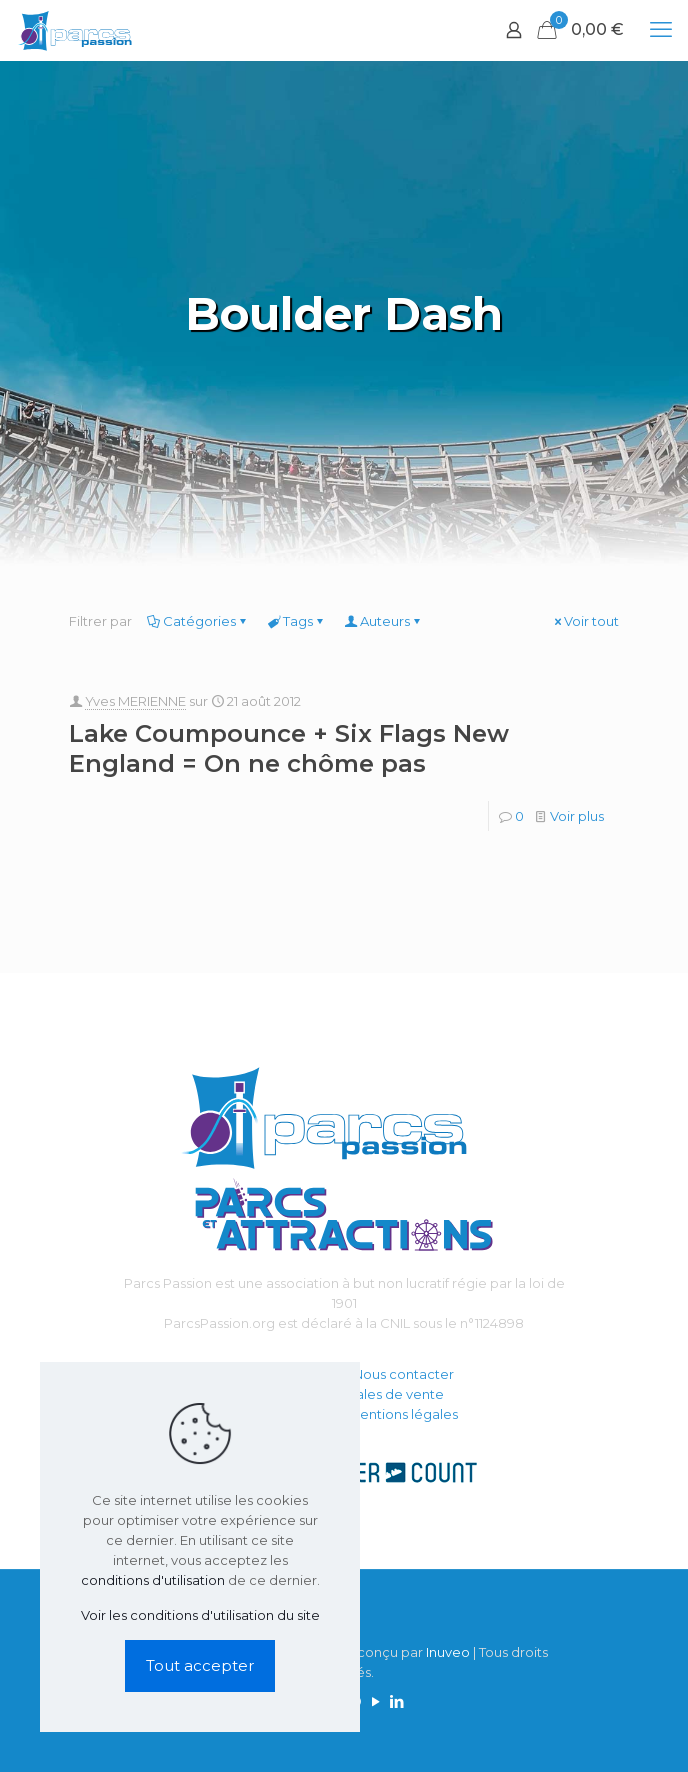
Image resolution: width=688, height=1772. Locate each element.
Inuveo (448, 1652)
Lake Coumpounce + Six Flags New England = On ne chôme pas (289, 748)
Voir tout (585, 621)
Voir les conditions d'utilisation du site (200, 1615)
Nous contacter (403, 1374)
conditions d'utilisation (153, 1580)
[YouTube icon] (375, 1701)
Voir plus (577, 816)
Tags (296, 621)
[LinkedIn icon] (396, 1701)
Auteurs (383, 621)
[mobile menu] (661, 30)
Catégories (198, 621)
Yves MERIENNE (135, 701)
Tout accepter (200, 1665)
